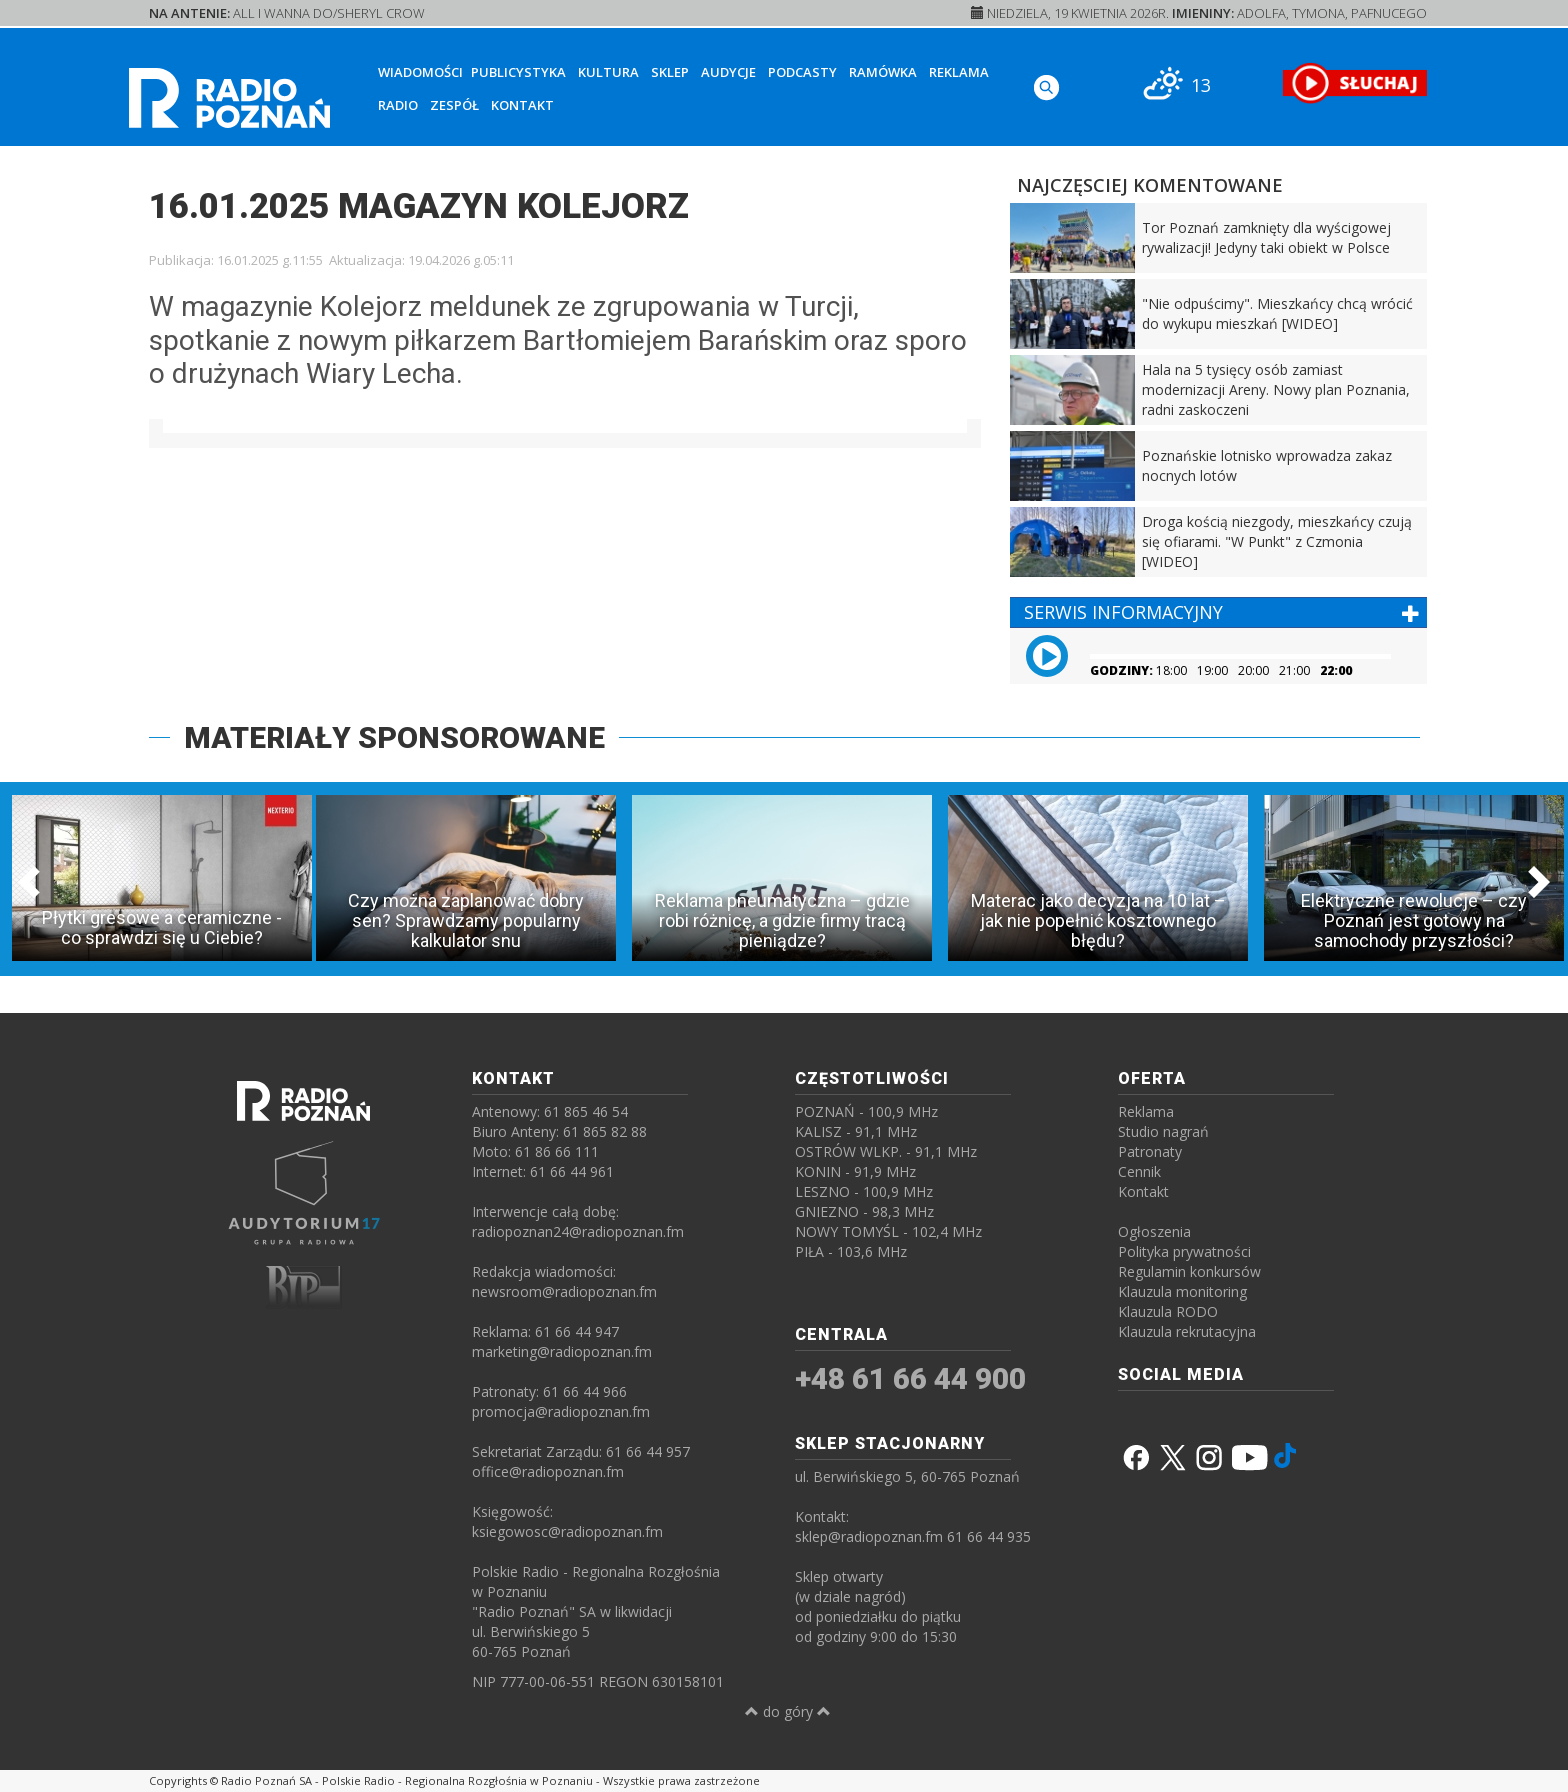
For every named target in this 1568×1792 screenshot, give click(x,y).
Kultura (608, 72)
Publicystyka (518, 72)
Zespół (454, 105)
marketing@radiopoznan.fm (562, 1351)
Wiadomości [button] (420, 72)
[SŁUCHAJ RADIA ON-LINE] (1354, 83)
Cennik (1139, 1171)
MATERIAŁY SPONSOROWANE (394, 737)
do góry (788, 1711)
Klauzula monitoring (1182, 1291)
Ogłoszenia (1154, 1231)
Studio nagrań (1163, 1131)
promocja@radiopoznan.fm (561, 1411)
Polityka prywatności (1184, 1251)
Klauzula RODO (1168, 1311)
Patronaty (1150, 1151)
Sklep (670, 72)
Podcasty (802, 72)
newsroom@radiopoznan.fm (564, 1291)
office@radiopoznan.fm (548, 1471)
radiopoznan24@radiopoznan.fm (578, 1231)
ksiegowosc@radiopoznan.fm (567, 1531)
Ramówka (883, 72)
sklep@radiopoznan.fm (869, 1536)
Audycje (728, 72)
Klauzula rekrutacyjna (1187, 1331)
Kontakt (522, 105)
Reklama (959, 72)
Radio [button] (398, 105)
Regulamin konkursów (1189, 1271)
